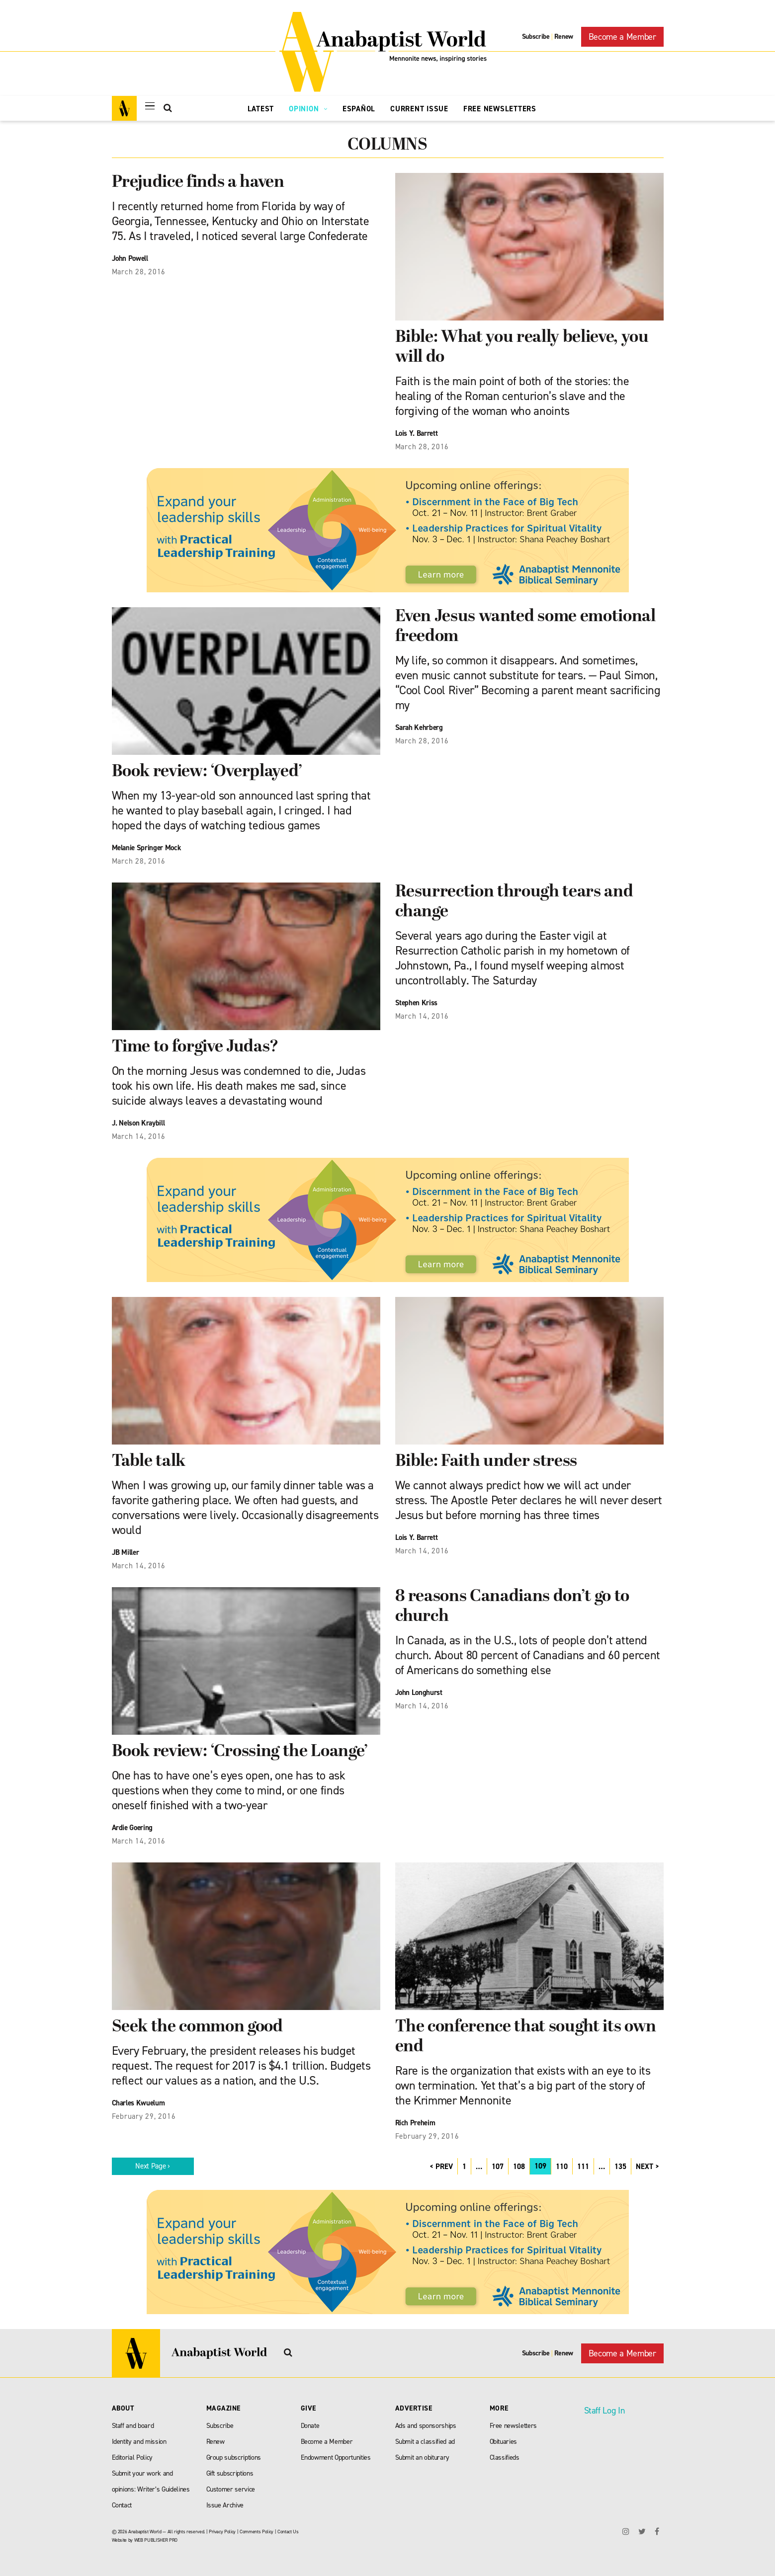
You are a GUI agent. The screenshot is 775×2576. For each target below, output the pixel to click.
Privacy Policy (222, 2531)
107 (498, 2167)
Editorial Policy (132, 2457)
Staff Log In (604, 2410)
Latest (261, 109)
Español (359, 109)
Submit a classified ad (425, 2441)
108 (519, 2167)
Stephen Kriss (416, 1003)
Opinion (308, 109)
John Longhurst (418, 1692)
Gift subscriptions (230, 2473)
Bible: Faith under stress (486, 1461)
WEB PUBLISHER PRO (155, 2540)
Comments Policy (256, 2531)
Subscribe (536, 36)
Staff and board (133, 2425)
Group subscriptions (233, 2457)
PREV (444, 2167)
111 (583, 2167)
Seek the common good (197, 2027)
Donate (310, 2425)
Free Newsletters (499, 109)
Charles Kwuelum (138, 2103)
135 (620, 2167)
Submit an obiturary (422, 2457)
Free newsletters (513, 2425)
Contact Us (288, 2531)
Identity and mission (139, 2441)
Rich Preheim (415, 2123)
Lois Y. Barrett (416, 433)
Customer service (231, 2489)
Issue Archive (225, 2505)
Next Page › (152, 2166)
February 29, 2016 (144, 2116)
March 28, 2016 (139, 272)
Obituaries (503, 2441)
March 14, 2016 (139, 1136)
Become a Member (622, 37)
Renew (563, 36)
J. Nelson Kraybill (138, 1123)
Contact (122, 2505)
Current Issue (419, 109)
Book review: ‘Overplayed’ (207, 772)
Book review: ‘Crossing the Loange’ (240, 1752)
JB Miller (125, 1552)
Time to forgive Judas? (195, 1047)
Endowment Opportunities (336, 2457)
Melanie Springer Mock (146, 848)
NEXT (644, 2167)
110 (562, 2167)
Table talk (149, 1461)
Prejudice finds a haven (198, 182)
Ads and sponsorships (425, 2425)
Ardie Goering (132, 1828)
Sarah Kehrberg (419, 727)
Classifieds (504, 2457)
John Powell (130, 258)
